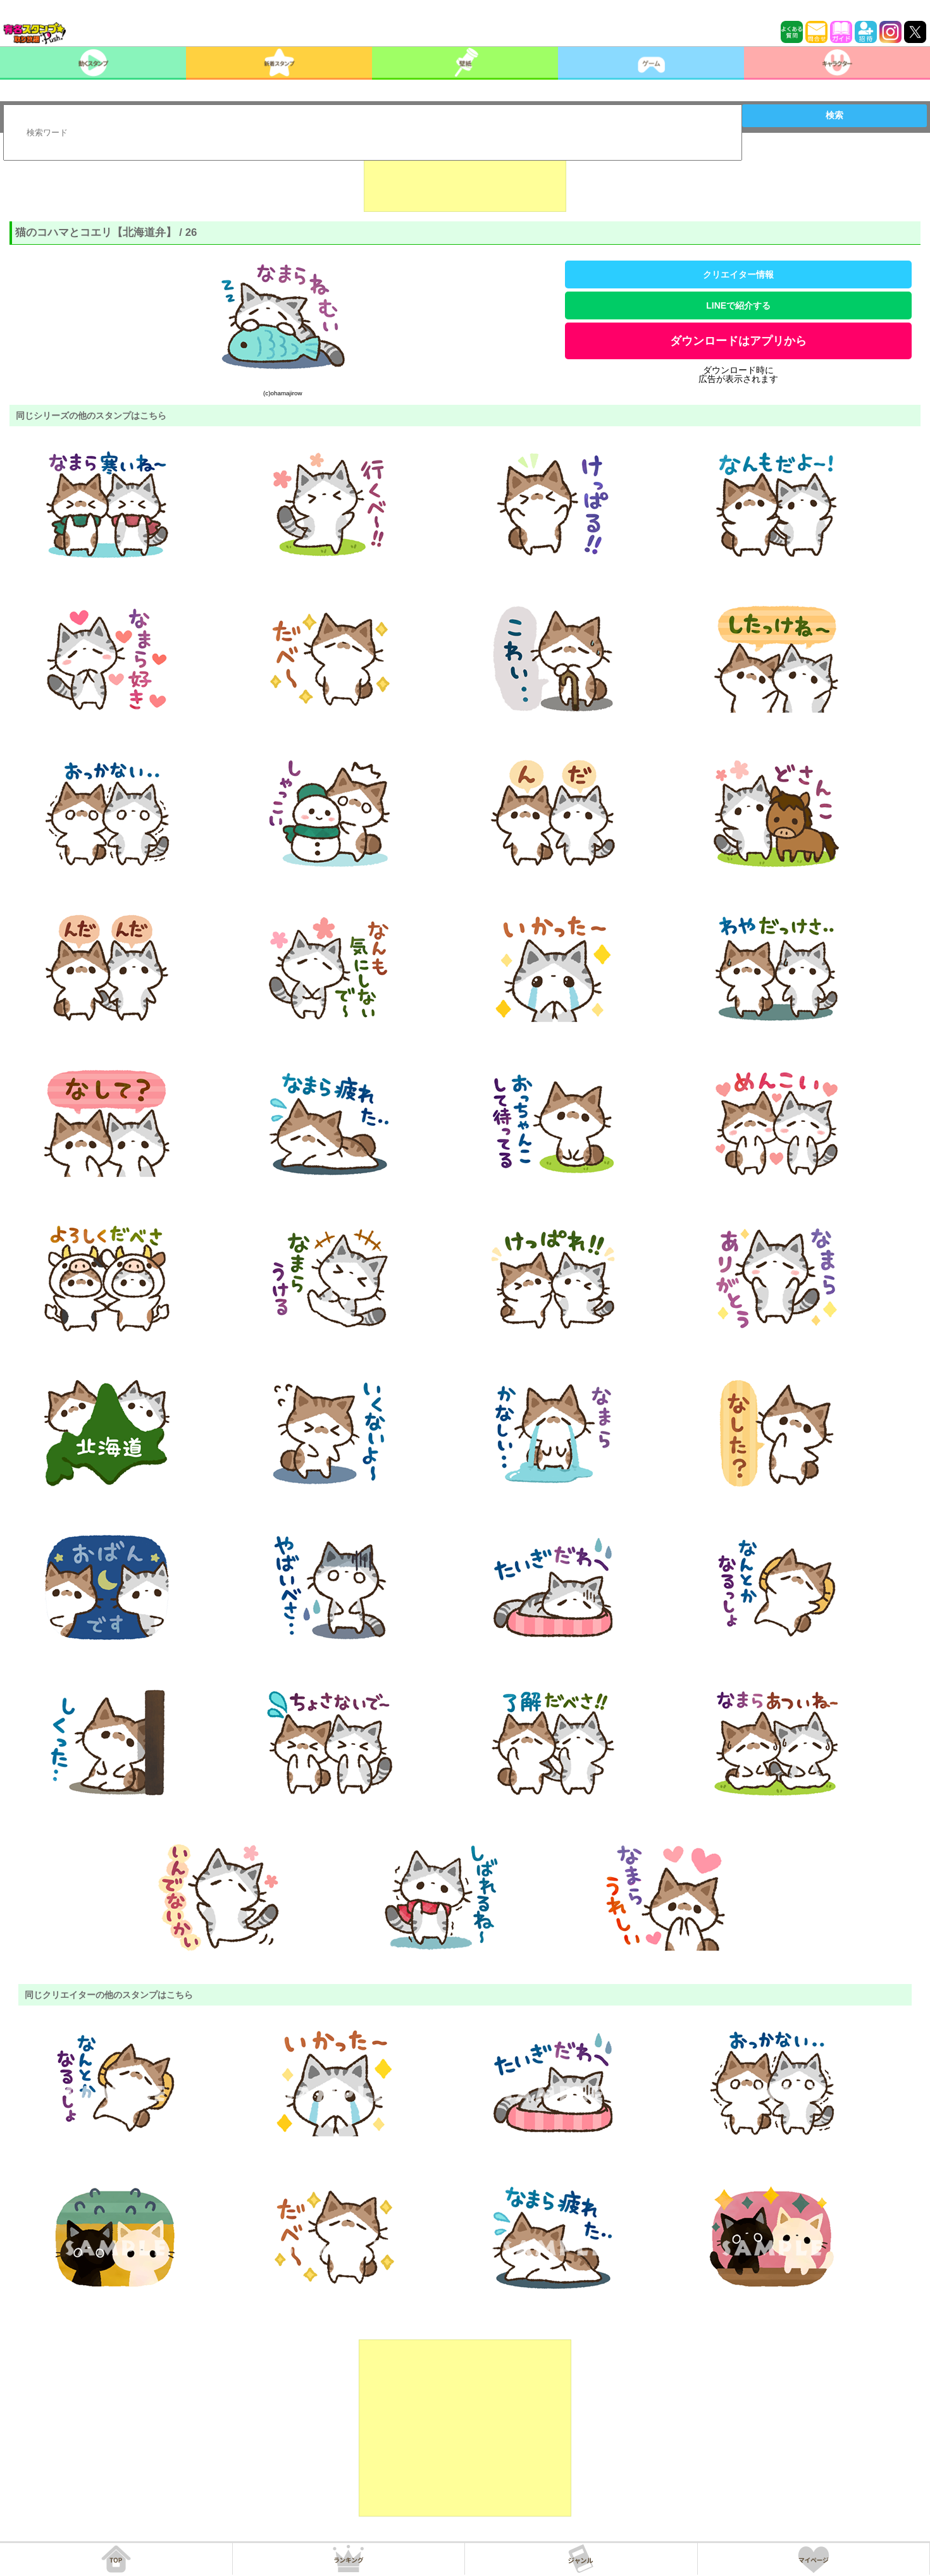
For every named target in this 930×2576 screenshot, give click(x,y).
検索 (834, 115)
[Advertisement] (465, 180)
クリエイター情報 (738, 274)
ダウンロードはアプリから (738, 341)
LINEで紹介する (738, 305)
